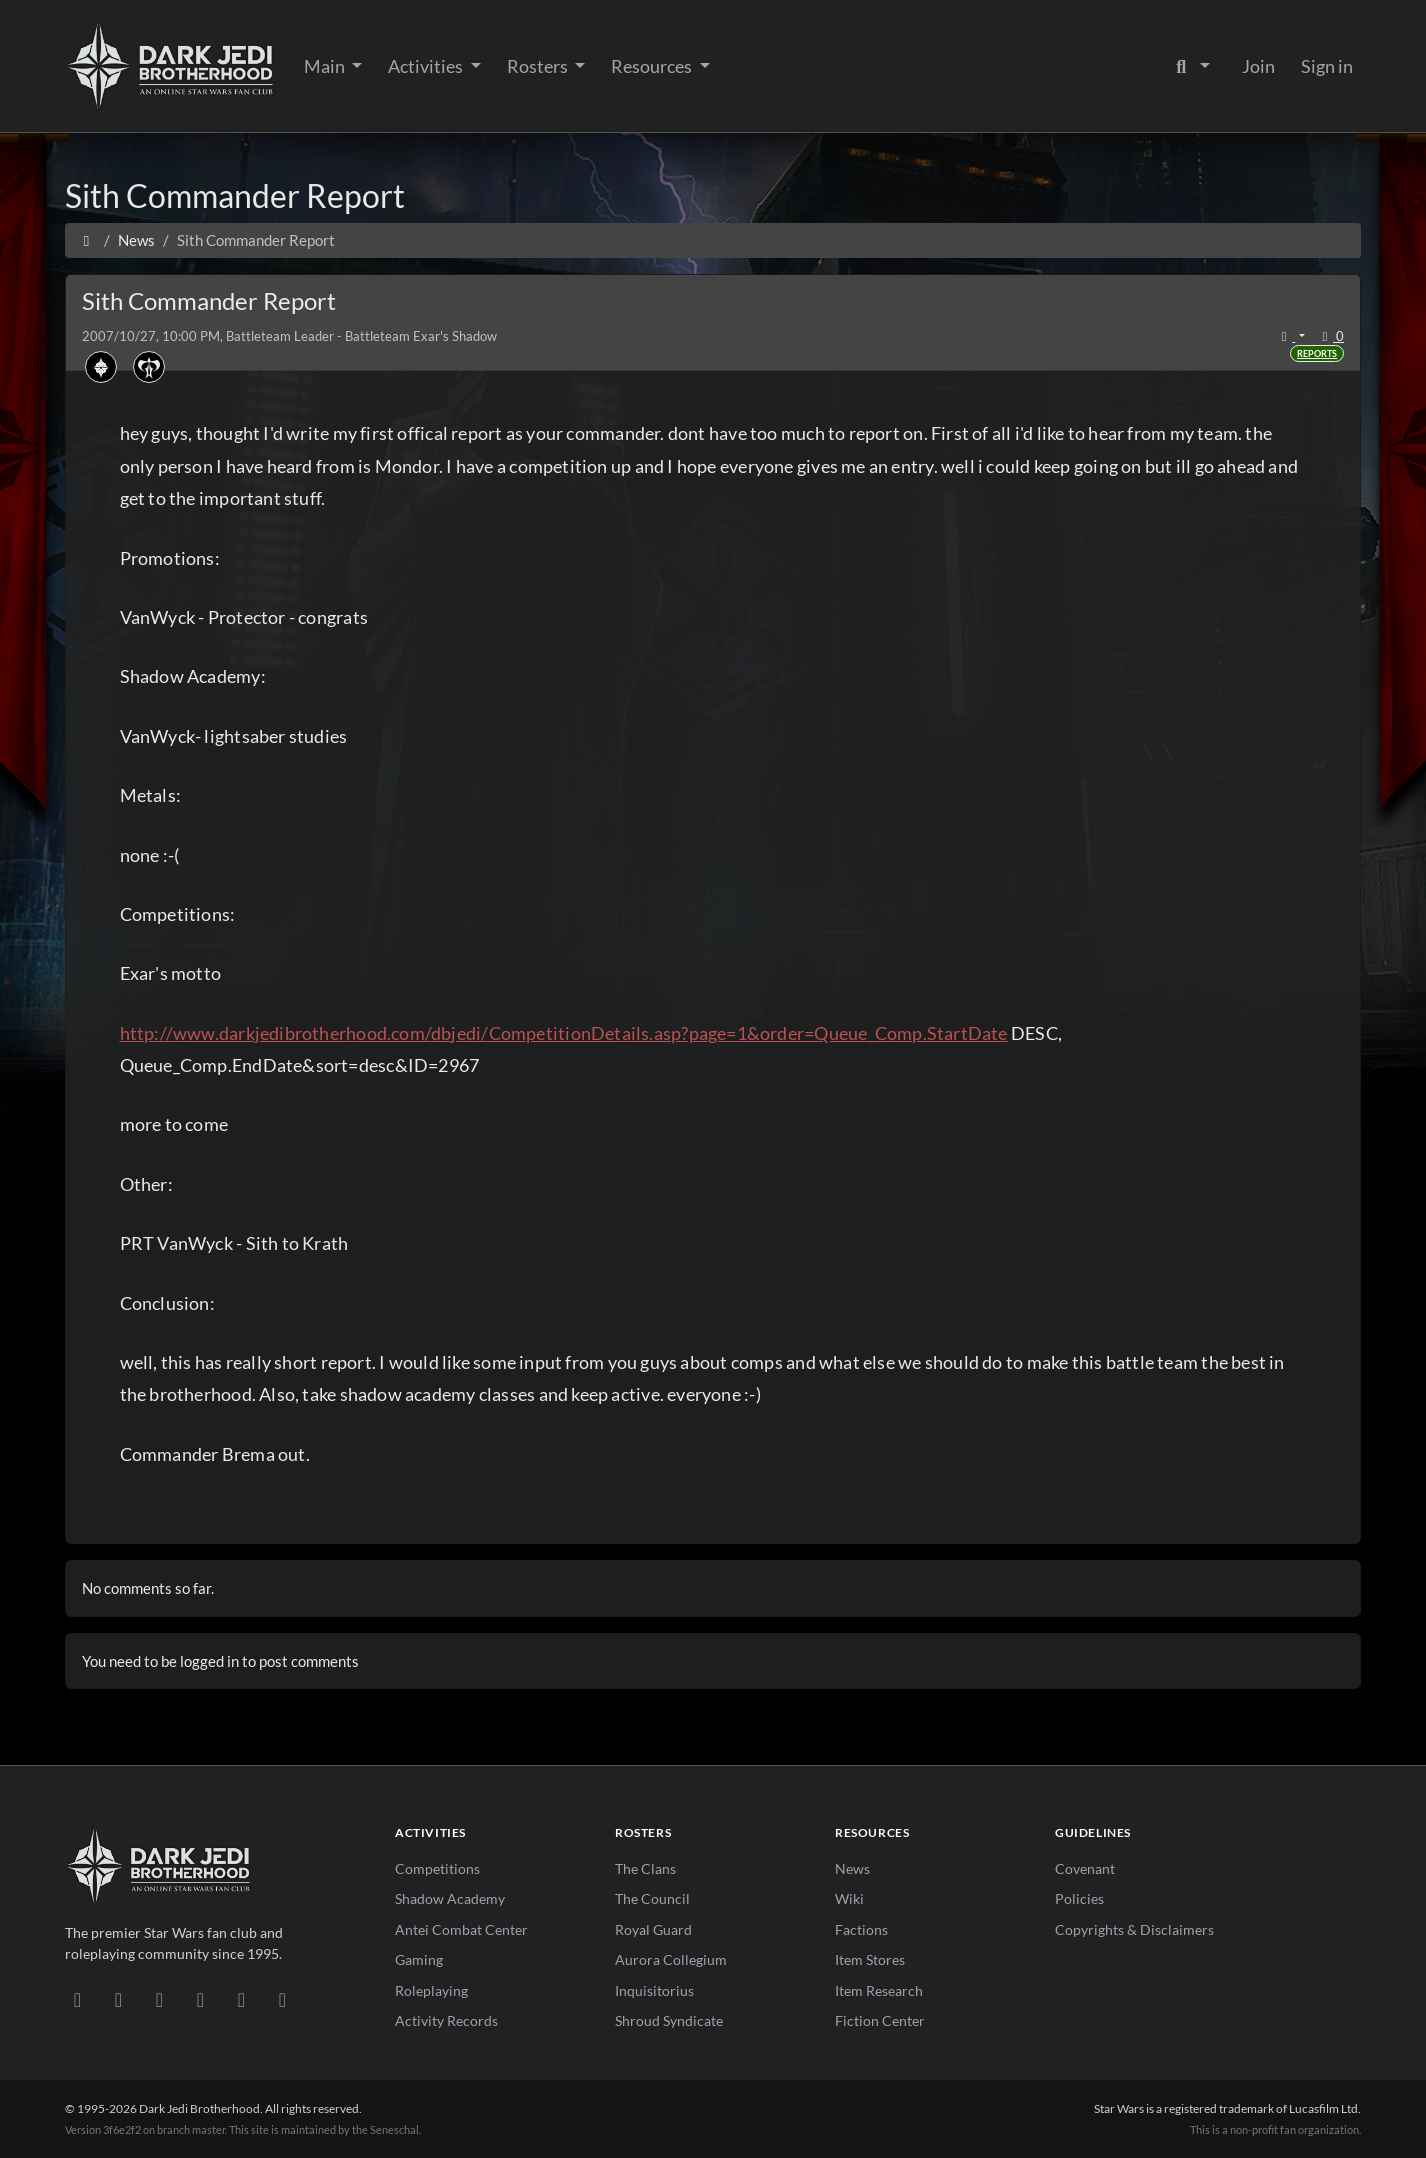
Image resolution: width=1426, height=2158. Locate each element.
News (852, 1868)
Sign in (1327, 66)
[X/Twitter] (241, 1999)
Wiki (849, 1898)
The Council (652, 1898)
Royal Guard (653, 1929)
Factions (861, 1929)
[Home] (86, 240)
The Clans (645, 1868)
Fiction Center (880, 2020)
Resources (653, 66)
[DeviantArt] (118, 1999)
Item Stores (870, 1959)
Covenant (1085, 1868)
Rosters (539, 66)
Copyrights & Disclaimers (1134, 1929)
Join (1258, 66)
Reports (1317, 353)
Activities (427, 66)
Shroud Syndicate (669, 2020)
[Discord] (77, 1999)
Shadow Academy (450, 1898)
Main (326, 66)
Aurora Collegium (671, 1959)
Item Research (879, 1990)
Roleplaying (431, 1990)
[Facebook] (159, 1999)
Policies (1079, 1898)
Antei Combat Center (461, 1929)
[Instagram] (200, 1999)
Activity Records (446, 2020)
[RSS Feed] (282, 1999)
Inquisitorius (654, 1990)
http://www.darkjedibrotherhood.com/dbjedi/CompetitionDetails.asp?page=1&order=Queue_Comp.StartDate (564, 1033)
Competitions (437, 1868)
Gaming (419, 1959)
